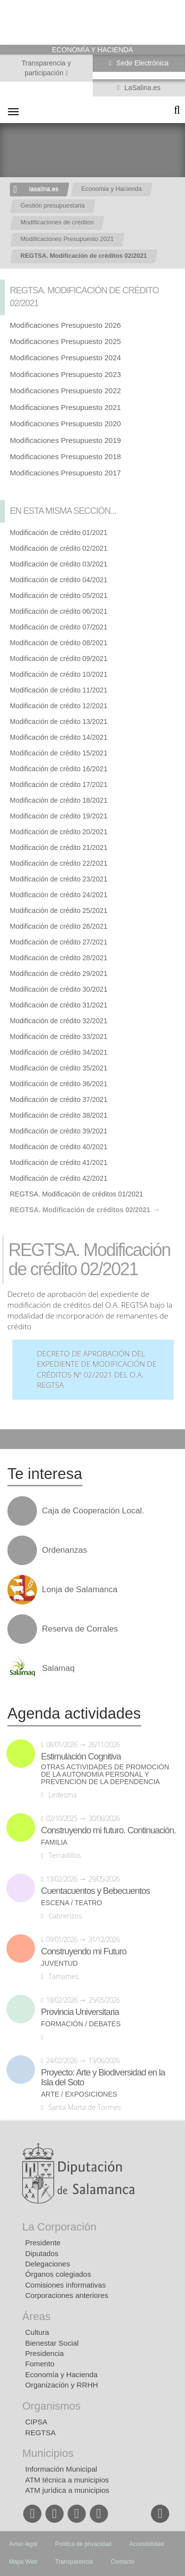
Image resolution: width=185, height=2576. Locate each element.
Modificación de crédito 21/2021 (59, 847)
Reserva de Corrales (80, 1629)
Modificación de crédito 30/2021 (59, 989)
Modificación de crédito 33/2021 (59, 1036)
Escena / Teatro (71, 1903)
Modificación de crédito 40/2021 (59, 1147)
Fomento (39, 2363)
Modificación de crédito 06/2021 (59, 611)
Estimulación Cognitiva (81, 1756)
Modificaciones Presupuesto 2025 (65, 341)
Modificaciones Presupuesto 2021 (67, 239)
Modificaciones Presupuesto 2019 (65, 440)
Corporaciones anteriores (66, 2295)
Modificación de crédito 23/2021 (59, 879)
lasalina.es (44, 189)
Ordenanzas (64, 1550)
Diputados (42, 2253)
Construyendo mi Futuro (83, 1951)
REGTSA (40, 2432)
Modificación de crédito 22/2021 (59, 863)
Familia (54, 1842)
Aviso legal (23, 2544)
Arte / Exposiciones (79, 2094)
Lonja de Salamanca (79, 1589)
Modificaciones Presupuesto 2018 (65, 456)
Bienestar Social (51, 2343)
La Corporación (59, 2227)
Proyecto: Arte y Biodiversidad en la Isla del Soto (103, 2077)
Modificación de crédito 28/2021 (59, 958)
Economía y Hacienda (61, 2374)
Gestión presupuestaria (53, 205)
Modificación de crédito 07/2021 (59, 627)
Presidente (43, 2242)
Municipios (48, 2453)
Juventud (59, 1963)
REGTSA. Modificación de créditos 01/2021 (76, 1194)
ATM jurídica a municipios (67, 2490)
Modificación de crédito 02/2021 (59, 548)
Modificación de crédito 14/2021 (59, 737)
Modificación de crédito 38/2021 (59, 1115)
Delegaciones (47, 2264)
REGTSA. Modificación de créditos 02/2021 (84, 255)
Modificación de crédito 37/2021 (59, 1099)
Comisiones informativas (65, 2285)
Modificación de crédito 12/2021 (59, 706)
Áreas (36, 2316)
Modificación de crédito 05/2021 (59, 595)
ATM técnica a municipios (67, 2480)
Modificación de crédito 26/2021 (59, 926)
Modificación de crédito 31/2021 (59, 1005)
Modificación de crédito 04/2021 (59, 580)
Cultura (37, 2332)
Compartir (12, 1439)
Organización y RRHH (61, 2385)
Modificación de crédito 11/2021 (59, 690)
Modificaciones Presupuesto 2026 (65, 325)
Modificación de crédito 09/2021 (59, 658)
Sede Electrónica (141, 63)
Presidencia (44, 2353)
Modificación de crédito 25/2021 (59, 910)
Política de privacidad (83, 2544)
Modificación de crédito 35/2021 (59, 1068)
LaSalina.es (141, 88)
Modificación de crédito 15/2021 (59, 753)
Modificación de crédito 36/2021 (59, 1084)
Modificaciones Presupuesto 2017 (65, 473)
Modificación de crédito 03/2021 (59, 564)
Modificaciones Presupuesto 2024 (65, 357)
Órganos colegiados (58, 2274)
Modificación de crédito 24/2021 (59, 895)
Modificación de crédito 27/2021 (59, 942)
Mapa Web (23, 2561)
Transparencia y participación (46, 68)
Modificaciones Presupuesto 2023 (65, 374)
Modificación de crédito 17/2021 (59, 784)
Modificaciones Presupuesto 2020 (65, 423)
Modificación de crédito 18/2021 (59, 800)
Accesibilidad (146, 2544)
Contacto (122, 2561)
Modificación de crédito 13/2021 (59, 721)
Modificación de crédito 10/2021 (59, 674)
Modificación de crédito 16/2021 (59, 769)
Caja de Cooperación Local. (93, 1511)
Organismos (51, 2406)
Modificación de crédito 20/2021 (59, 832)
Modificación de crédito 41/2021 (59, 1162)
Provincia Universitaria (80, 2012)
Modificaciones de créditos (57, 222)
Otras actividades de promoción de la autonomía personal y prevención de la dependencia (105, 1774)
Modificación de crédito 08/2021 (59, 643)
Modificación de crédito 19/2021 (59, 816)
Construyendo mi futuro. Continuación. (108, 1830)
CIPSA (36, 2422)
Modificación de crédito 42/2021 (59, 1178)
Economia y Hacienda (111, 189)
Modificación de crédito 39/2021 (59, 1131)
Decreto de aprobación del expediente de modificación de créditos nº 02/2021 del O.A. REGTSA (96, 1370)
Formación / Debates (81, 2024)
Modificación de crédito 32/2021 (59, 1021)
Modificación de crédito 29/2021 (59, 973)
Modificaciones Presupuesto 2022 (65, 390)
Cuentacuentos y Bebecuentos (95, 1891)
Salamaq (58, 1668)
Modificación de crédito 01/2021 (59, 532)
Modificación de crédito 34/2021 (59, 1052)
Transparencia (74, 2561)
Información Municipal (61, 2469)
